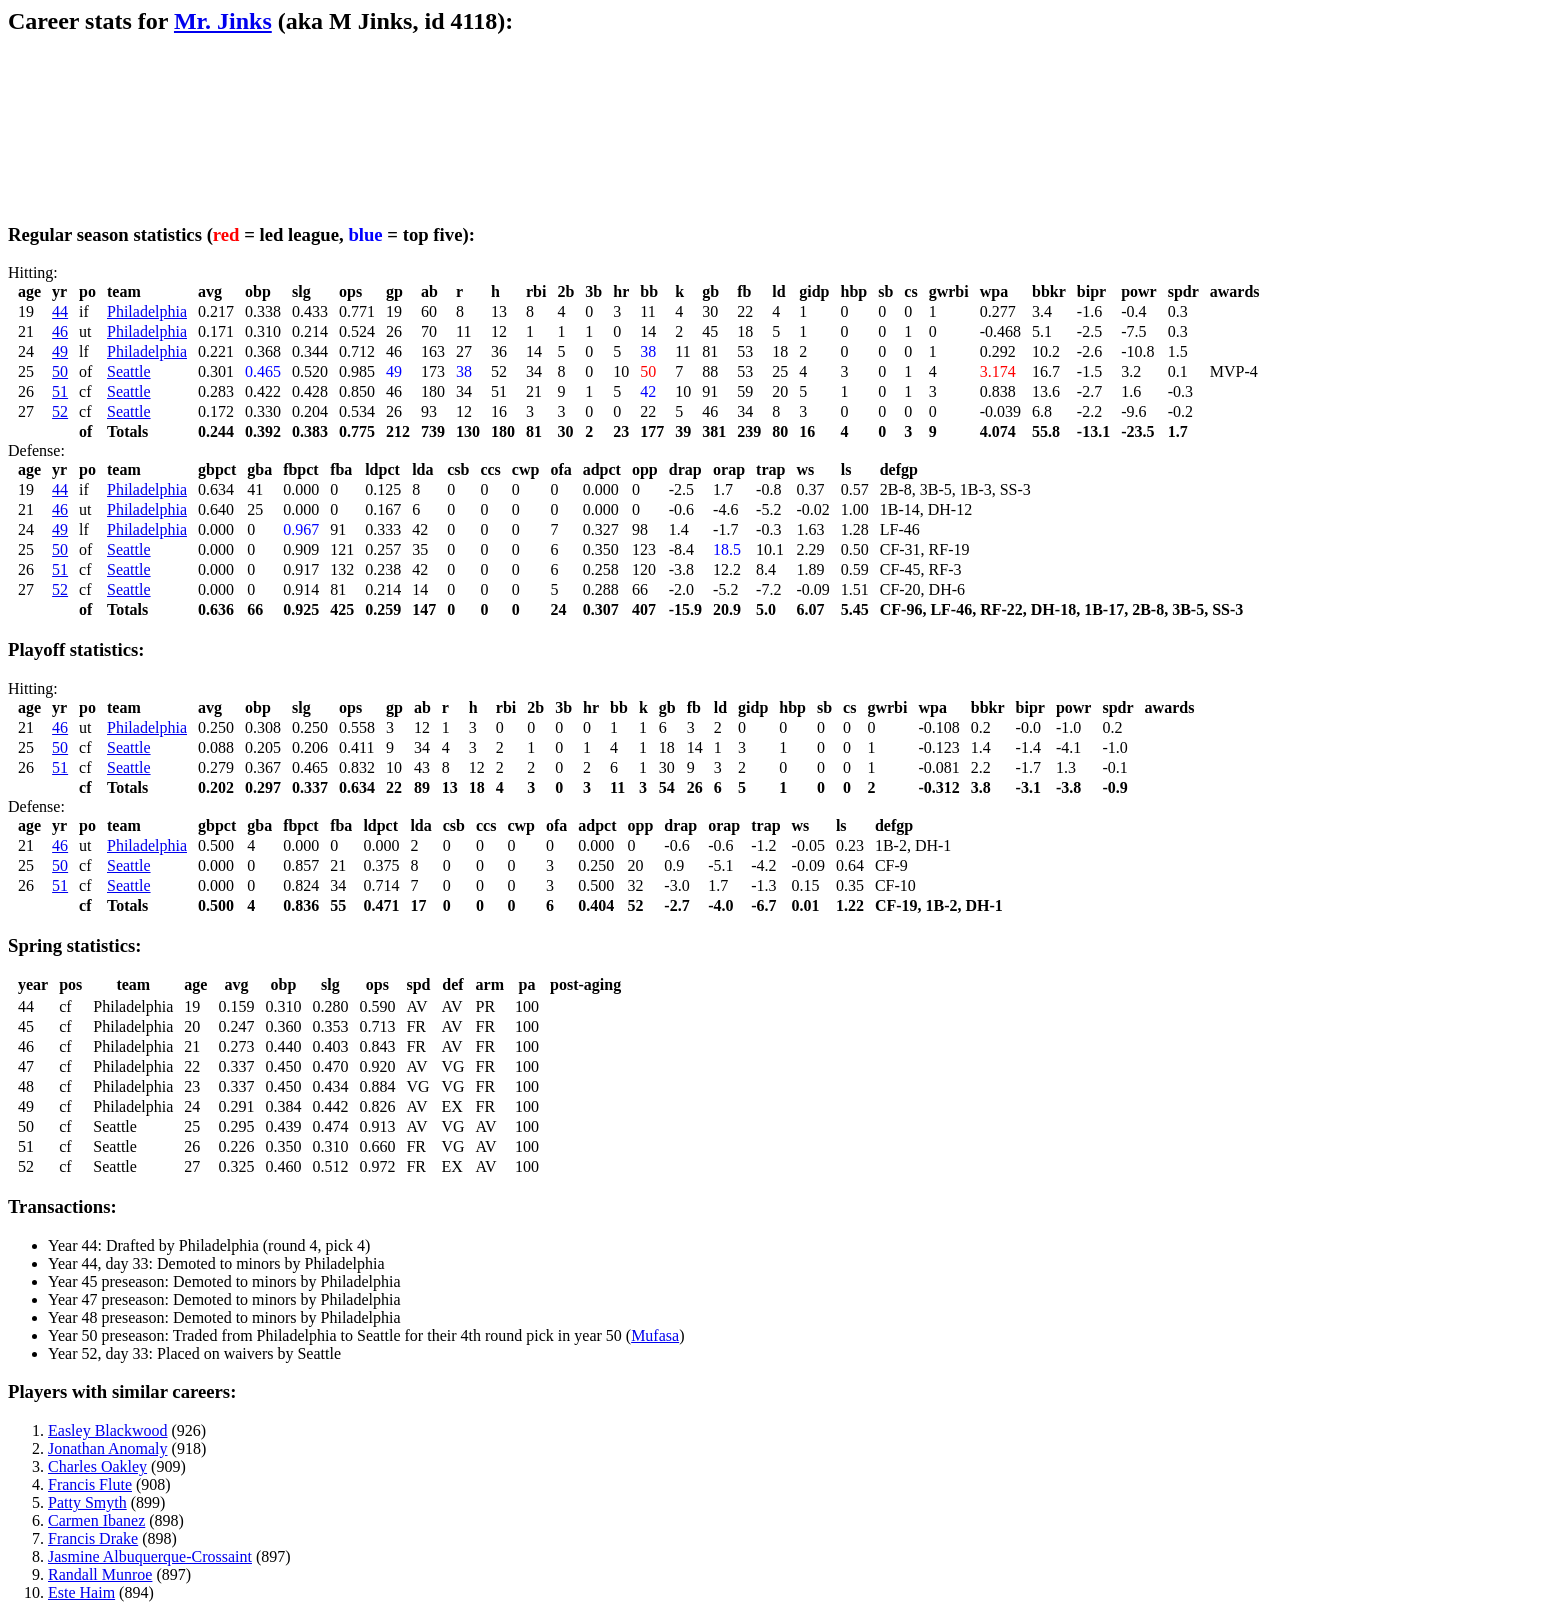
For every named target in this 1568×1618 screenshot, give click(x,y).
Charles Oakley (97, 1466)
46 (60, 331)
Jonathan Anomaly (108, 1448)
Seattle (129, 371)
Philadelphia (147, 311)
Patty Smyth (87, 1502)
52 (60, 411)
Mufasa (655, 1335)
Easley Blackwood (108, 1430)
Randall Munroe (100, 1574)
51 (60, 391)
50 (60, 371)
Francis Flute (90, 1484)
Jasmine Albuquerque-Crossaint (150, 1556)
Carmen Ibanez (96, 1520)
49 (60, 351)
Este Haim (81, 1592)
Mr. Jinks (223, 21)
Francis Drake (93, 1538)
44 (60, 311)
